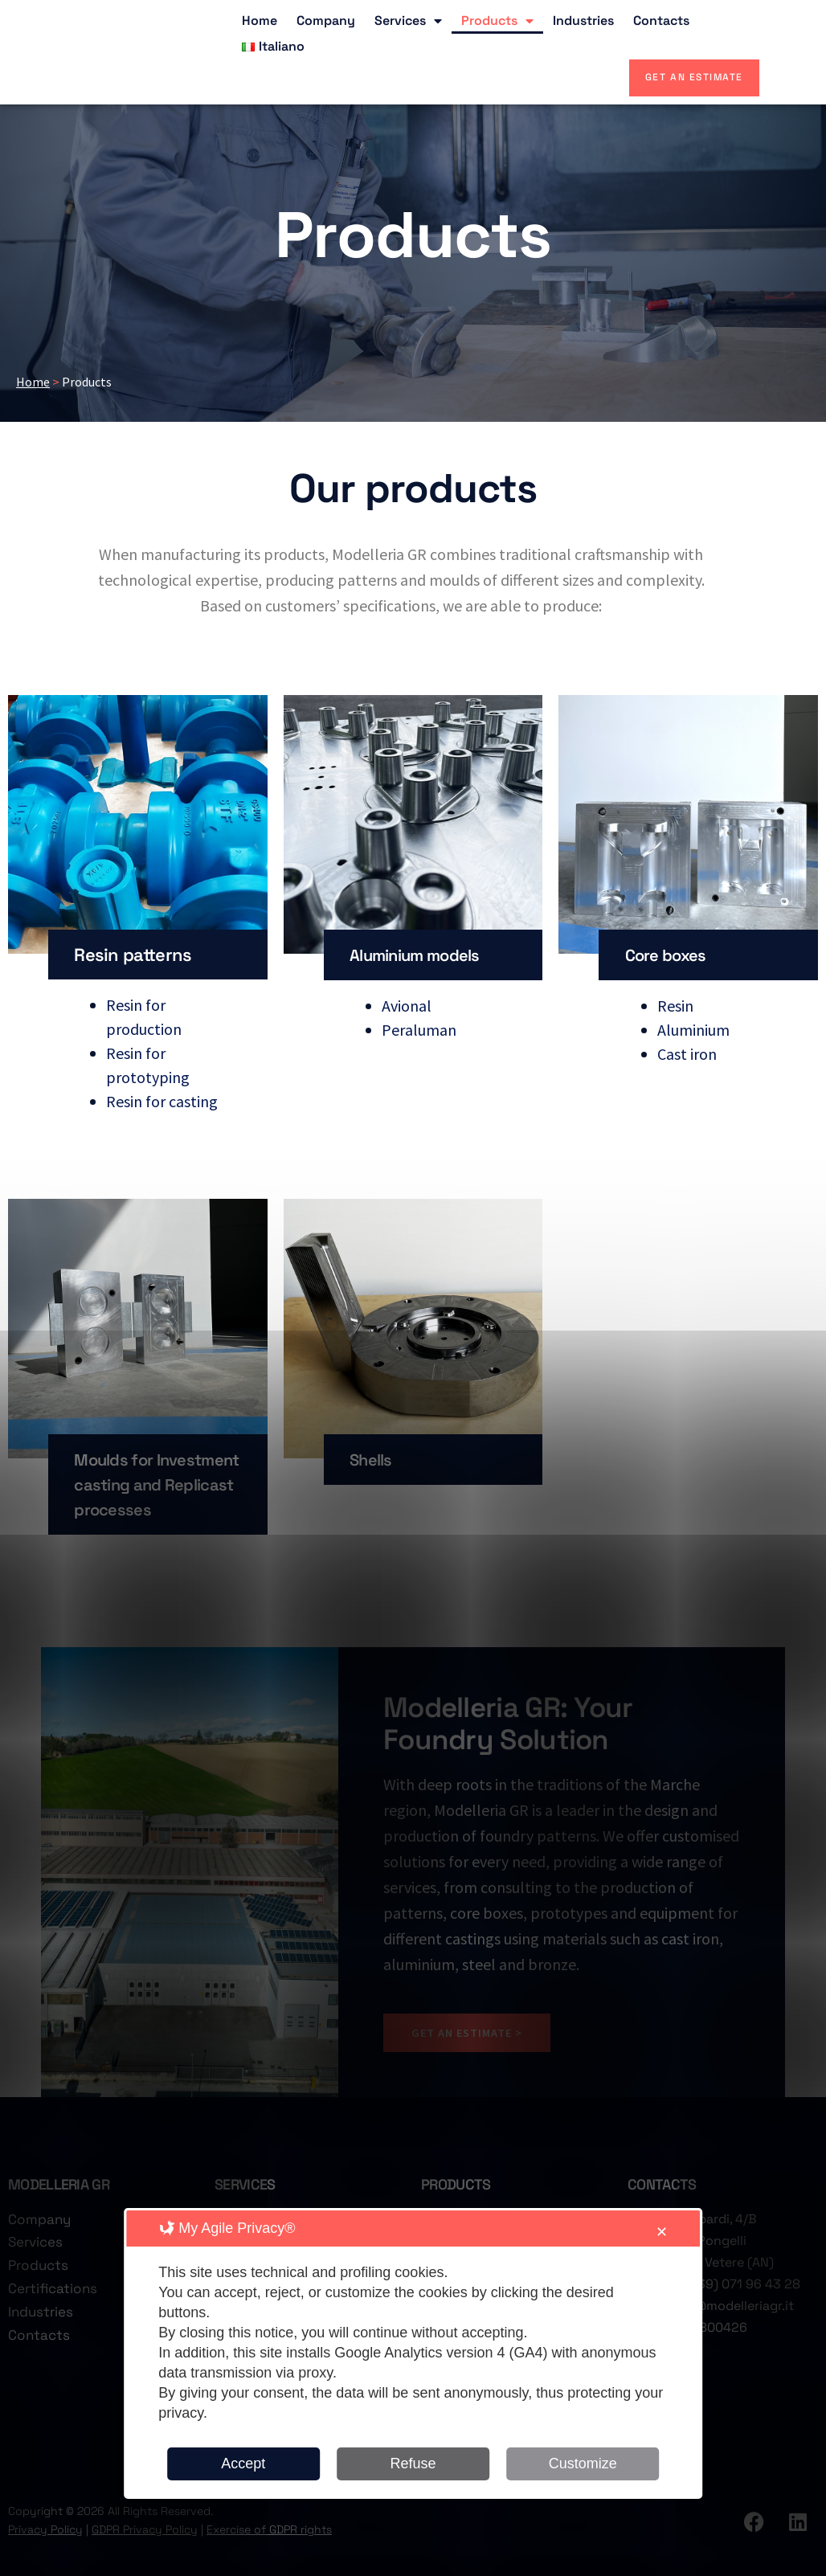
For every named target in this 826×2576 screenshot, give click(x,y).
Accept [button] (243, 2463)
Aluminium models (423, 954)
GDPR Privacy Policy (145, 2538)
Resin (675, 1005)
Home (259, 20)
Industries (583, 20)
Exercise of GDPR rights (269, 2538)
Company (325, 20)
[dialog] (413, 2353)
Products (497, 21)
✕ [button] (662, 2232)
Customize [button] (583, 2463)
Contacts (661, 20)
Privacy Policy (45, 2538)
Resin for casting (162, 1101)
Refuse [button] (412, 2463)
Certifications (52, 2296)
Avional (406, 1005)
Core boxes (669, 954)
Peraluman (419, 1029)
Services (408, 21)
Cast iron (687, 1053)
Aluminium (693, 1029)
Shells (374, 1459)
